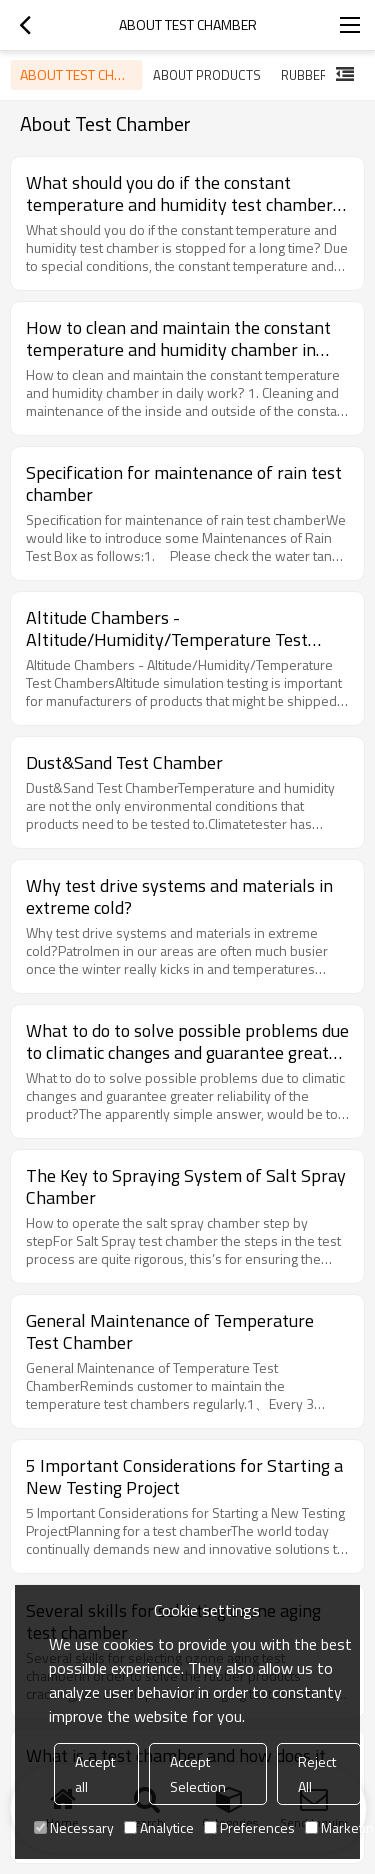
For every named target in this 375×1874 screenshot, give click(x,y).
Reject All (317, 1774)
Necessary (74, 1827)
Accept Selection (198, 1774)
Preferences (249, 1827)
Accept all (95, 1774)
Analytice (159, 1827)
